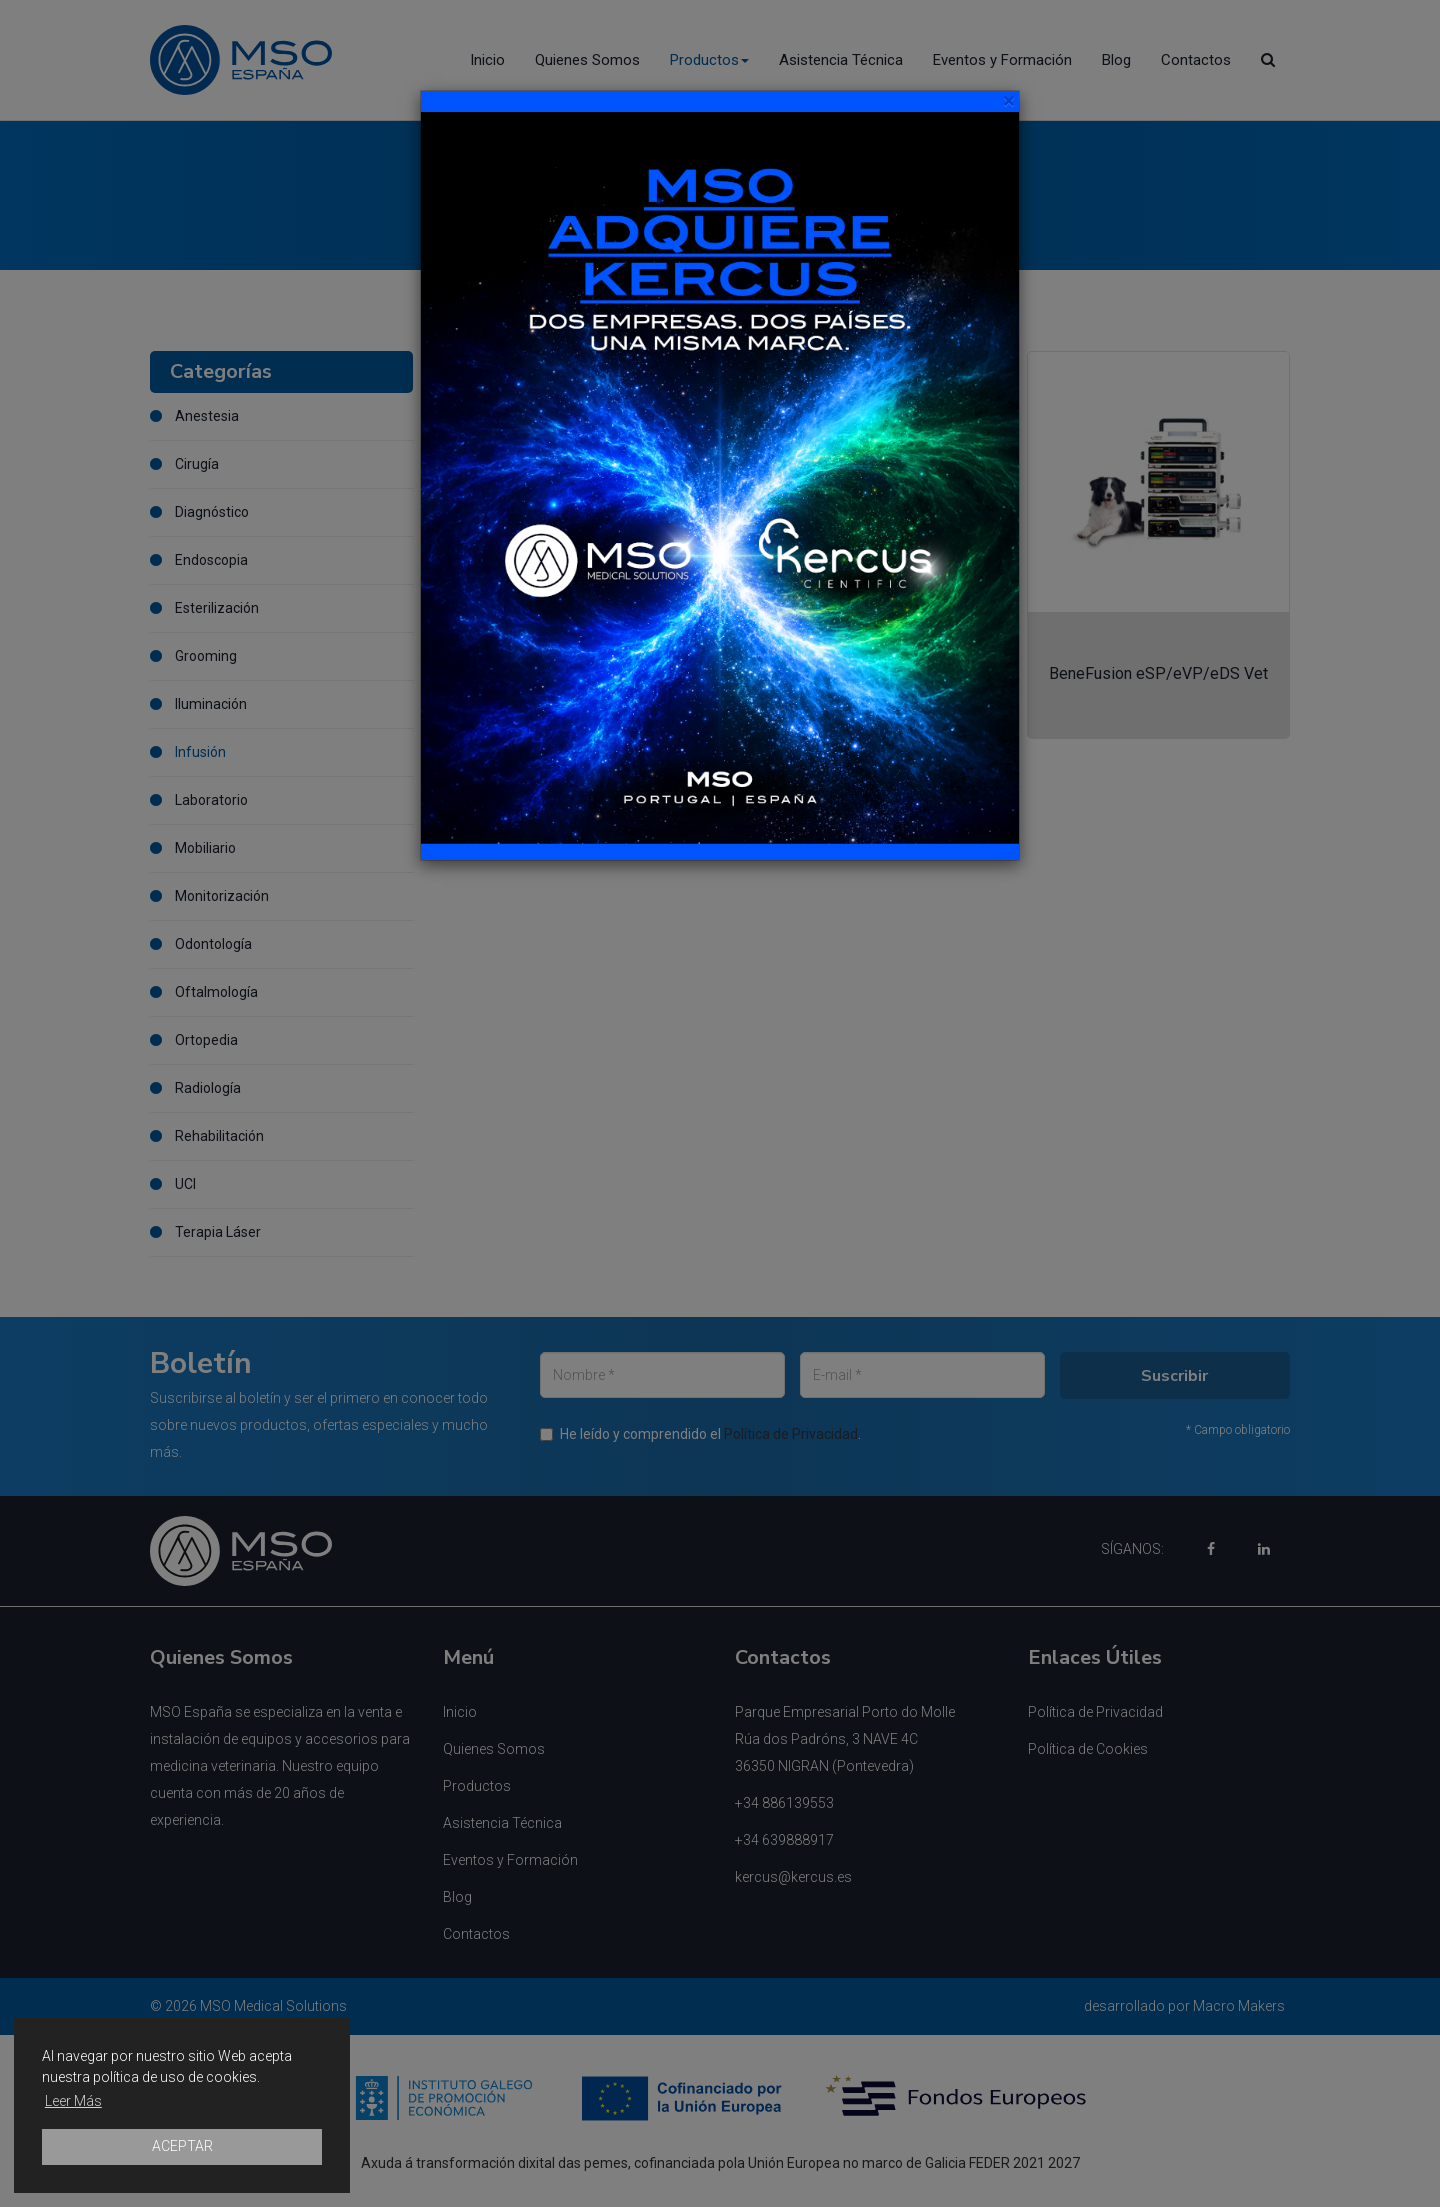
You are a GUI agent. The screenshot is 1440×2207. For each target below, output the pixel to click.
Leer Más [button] (73, 2101)
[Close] (1008, 101)
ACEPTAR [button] (182, 2146)
